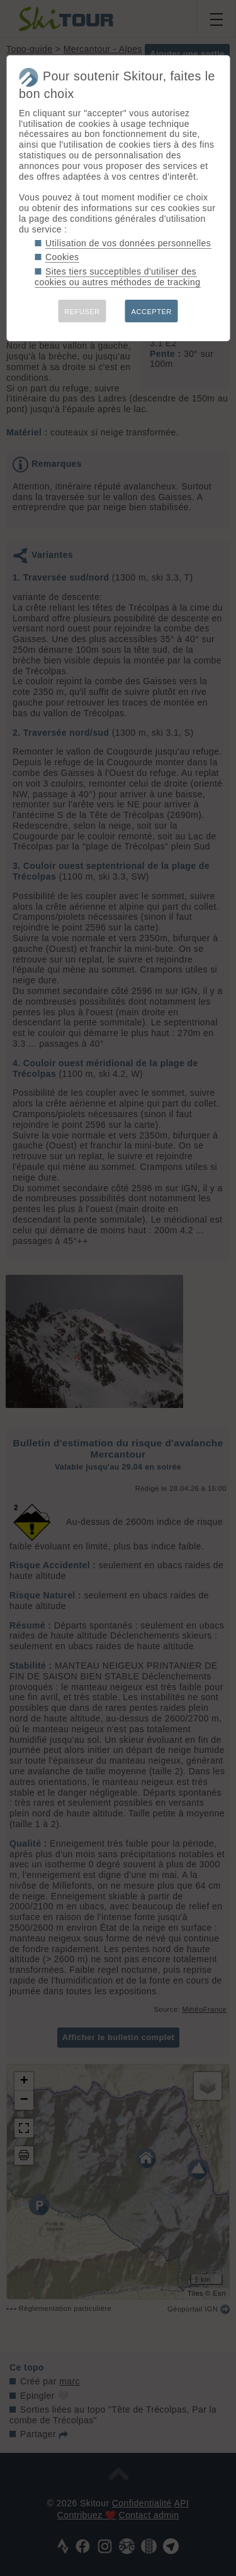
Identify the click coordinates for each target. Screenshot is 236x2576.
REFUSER (81, 311)
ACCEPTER (152, 311)
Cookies (62, 257)
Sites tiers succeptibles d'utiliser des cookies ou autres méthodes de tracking (117, 276)
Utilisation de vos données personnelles (128, 243)
